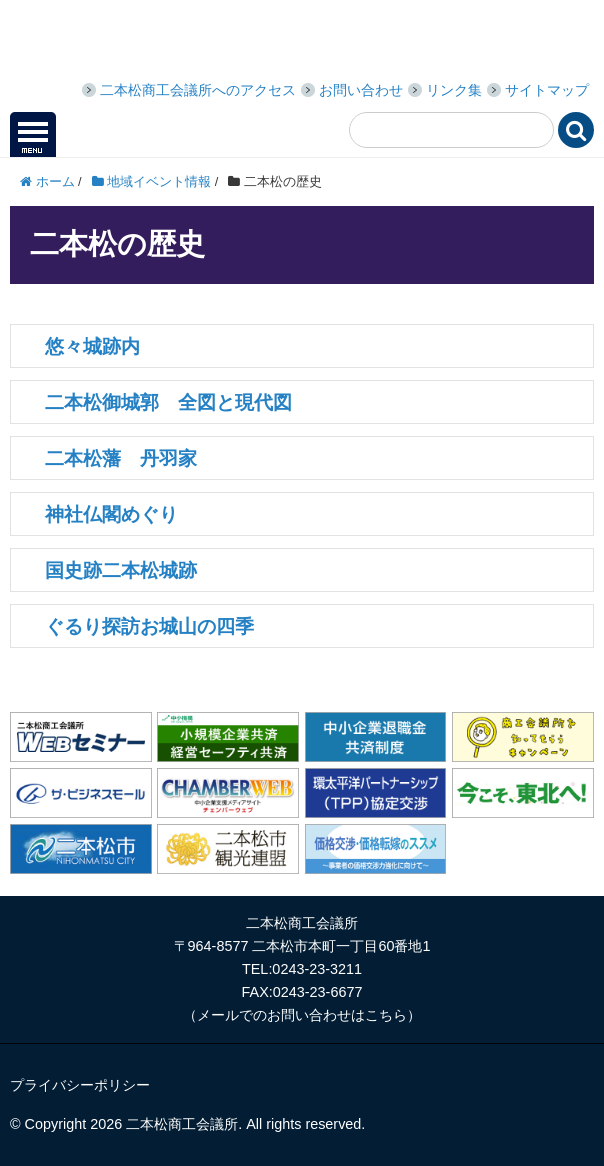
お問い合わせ (361, 90)
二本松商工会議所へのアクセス (198, 90)
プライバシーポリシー (80, 1085)
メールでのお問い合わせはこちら (302, 1015)
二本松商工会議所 (160, 42)
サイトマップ (547, 90)
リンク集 (454, 90)
